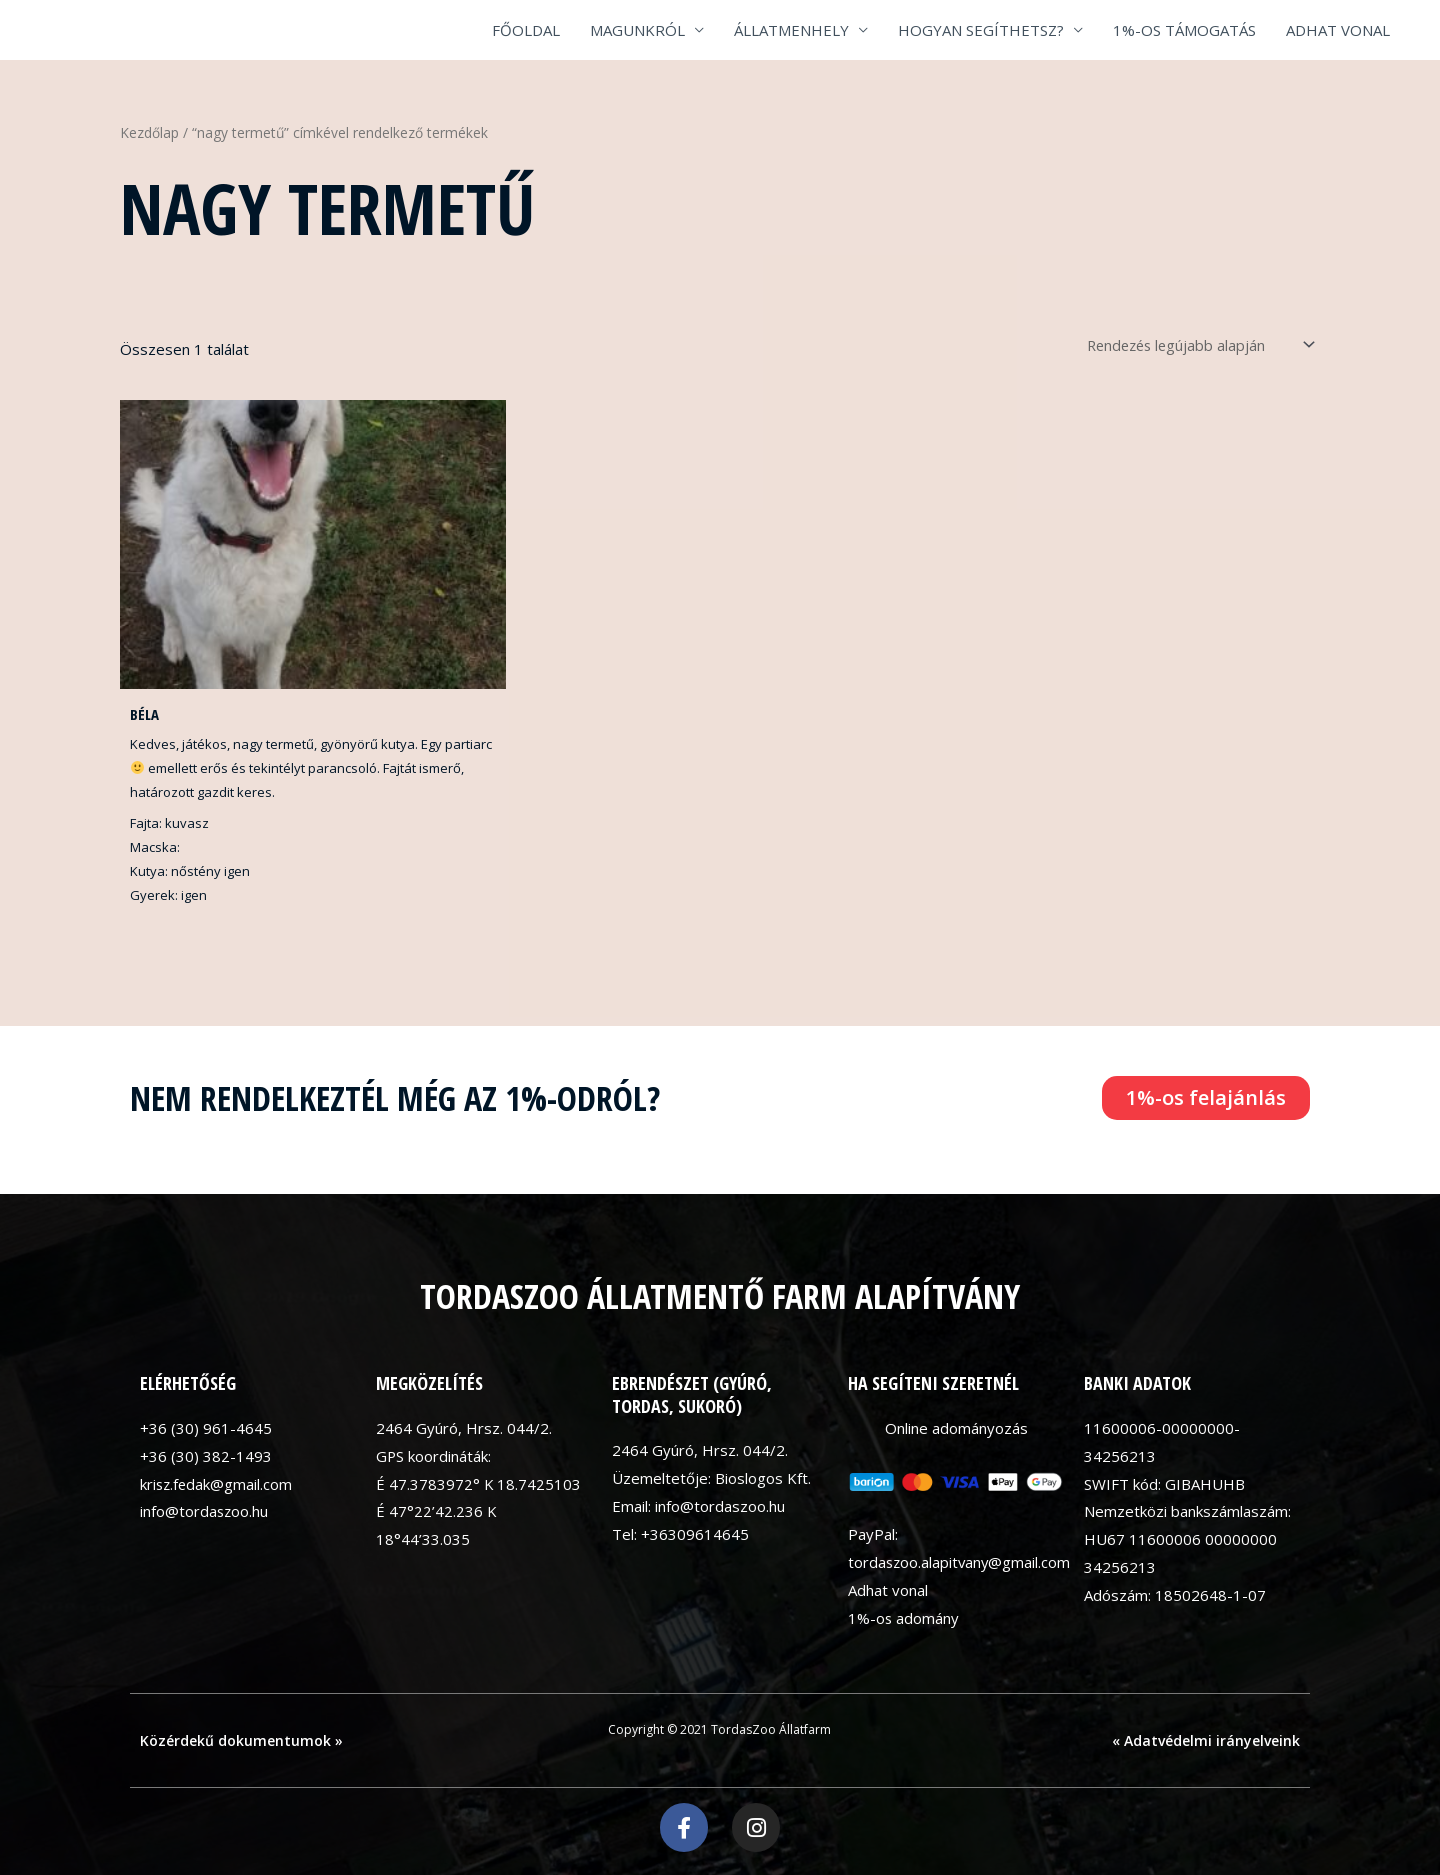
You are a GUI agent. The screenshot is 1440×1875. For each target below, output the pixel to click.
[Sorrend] (1190, 344)
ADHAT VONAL (1338, 30)
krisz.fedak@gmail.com (217, 1484)
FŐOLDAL (526, 30)
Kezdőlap (149, 132)
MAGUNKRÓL (637, 30)
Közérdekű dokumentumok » (241, 1740)
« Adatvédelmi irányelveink (1206, 1740)
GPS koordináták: (434, 1456)
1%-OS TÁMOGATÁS (1184, 30)
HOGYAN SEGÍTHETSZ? (981, 30)
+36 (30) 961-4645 (206, 1428)
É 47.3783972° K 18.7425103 (479, 1484)
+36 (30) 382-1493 (206, 1456)
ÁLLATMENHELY (791, 30)
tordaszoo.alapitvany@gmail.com (961, 1563)
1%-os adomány (904, 1618)
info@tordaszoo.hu (205, 1512)
